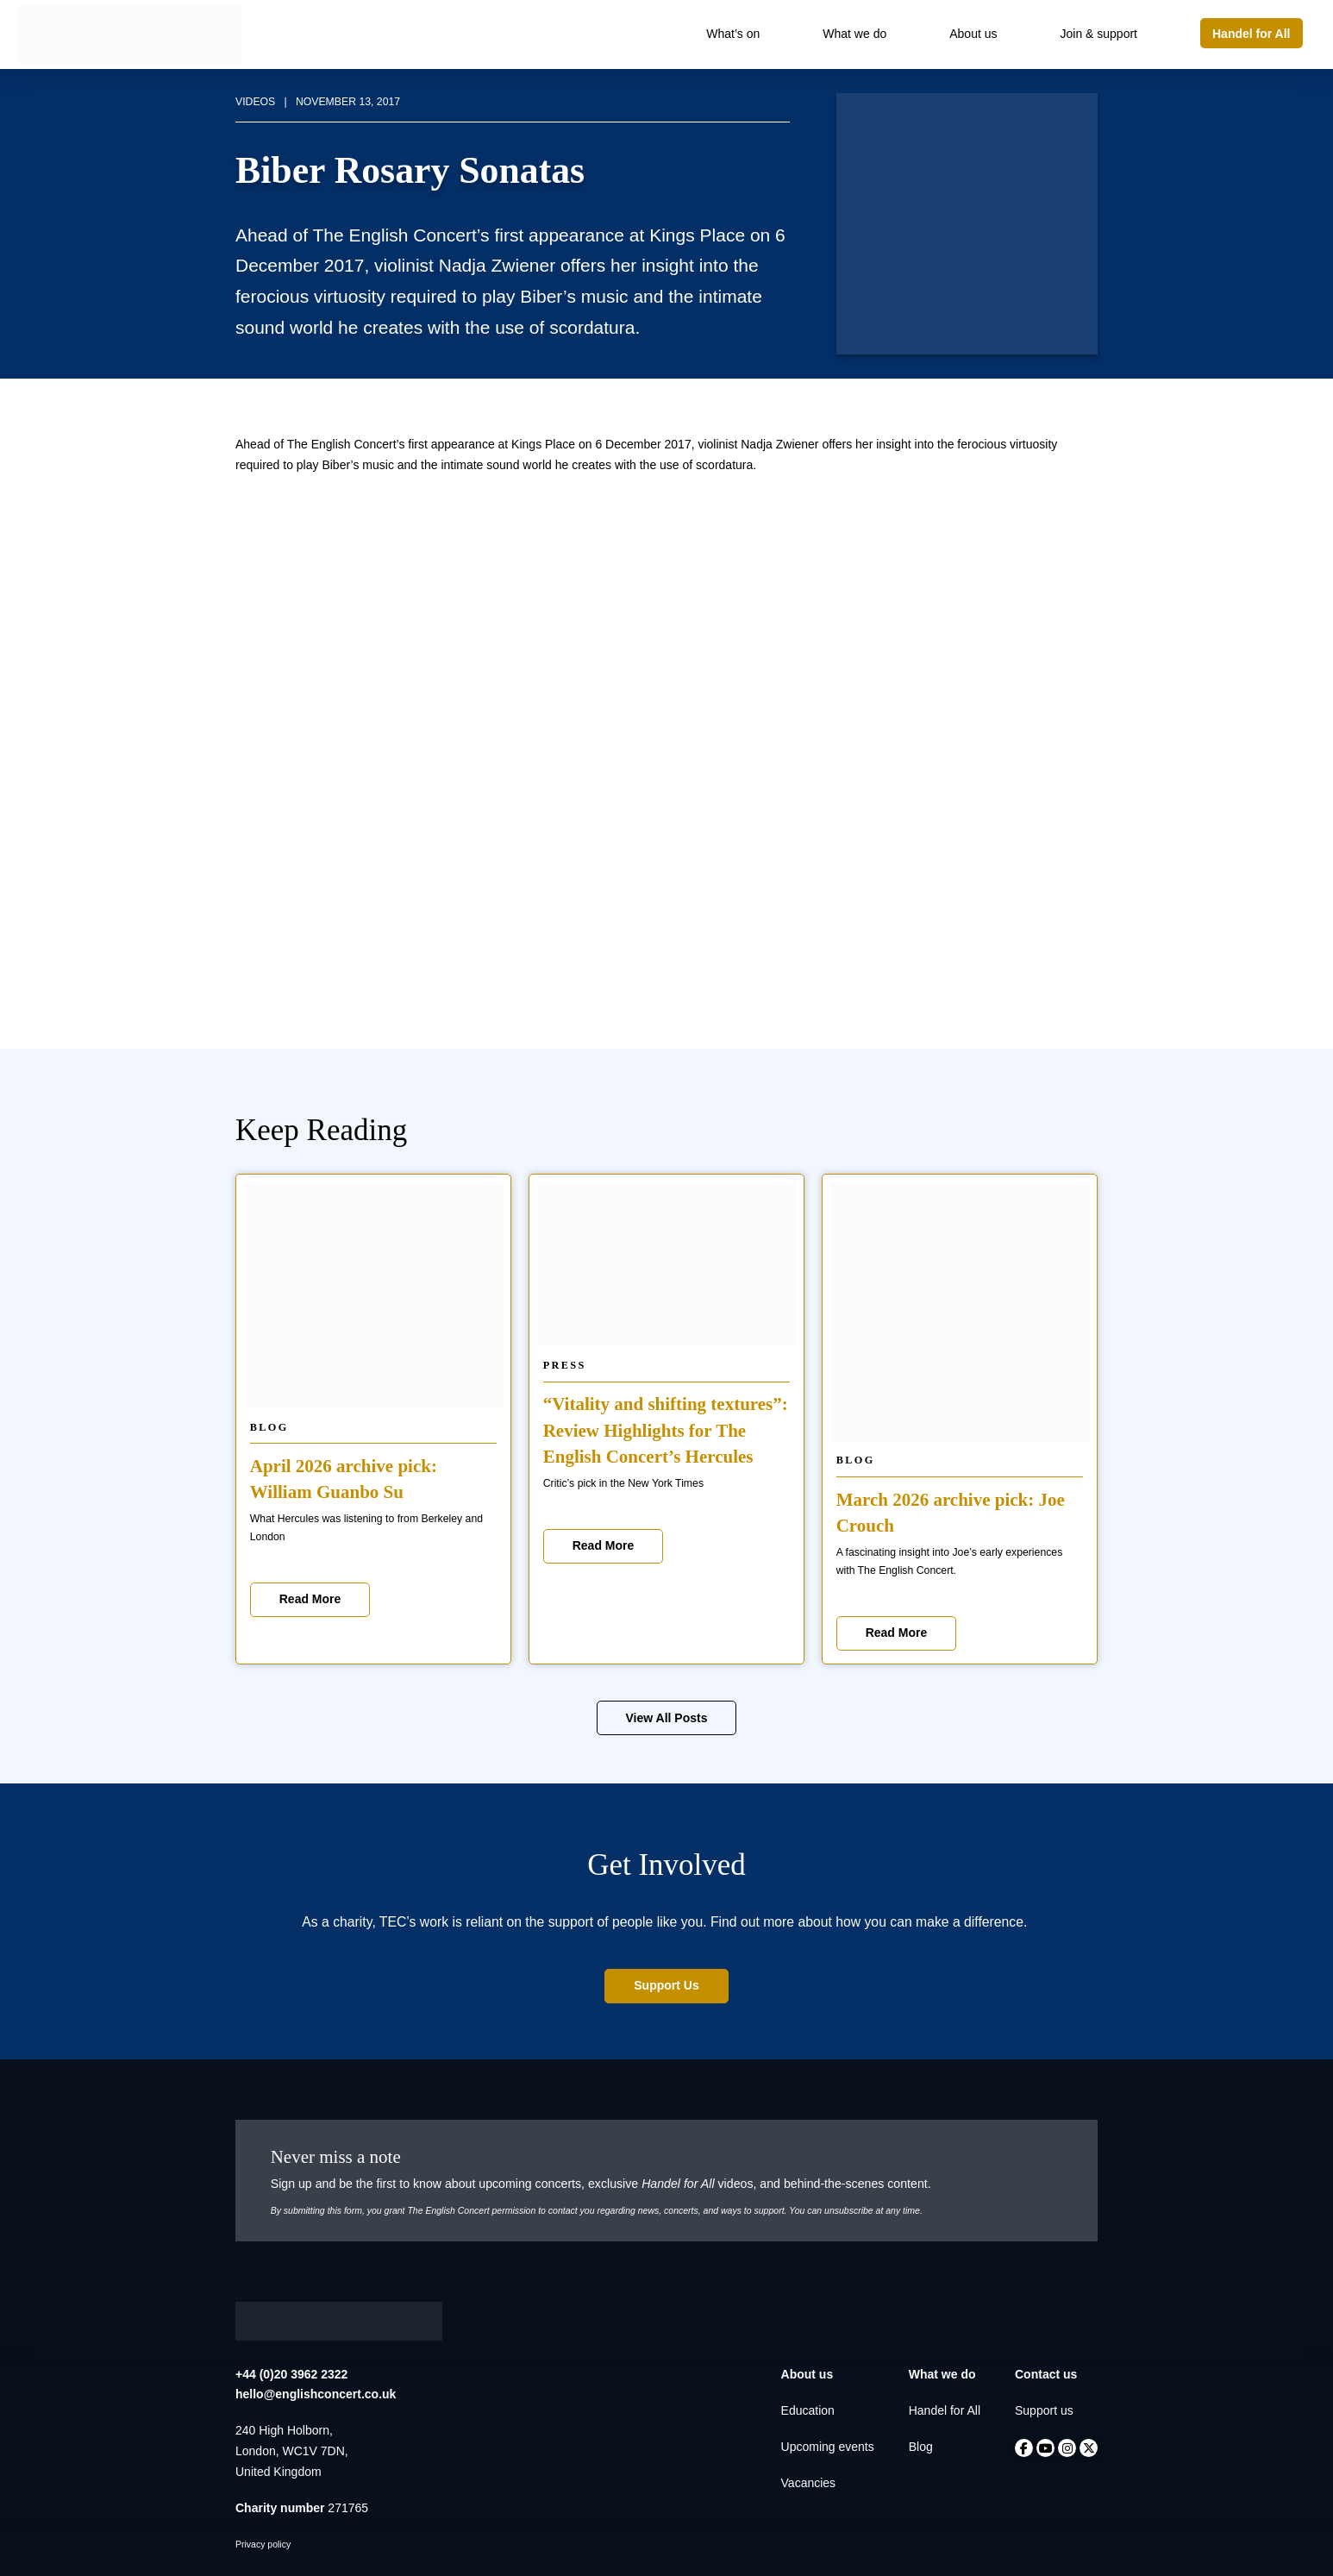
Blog (269, 1427)
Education (808, 2410)
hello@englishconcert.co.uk (315, 2394)
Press (564, 1365)
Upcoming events (827, 2447)
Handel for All (944, 2410)
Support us (1044, 2410)
